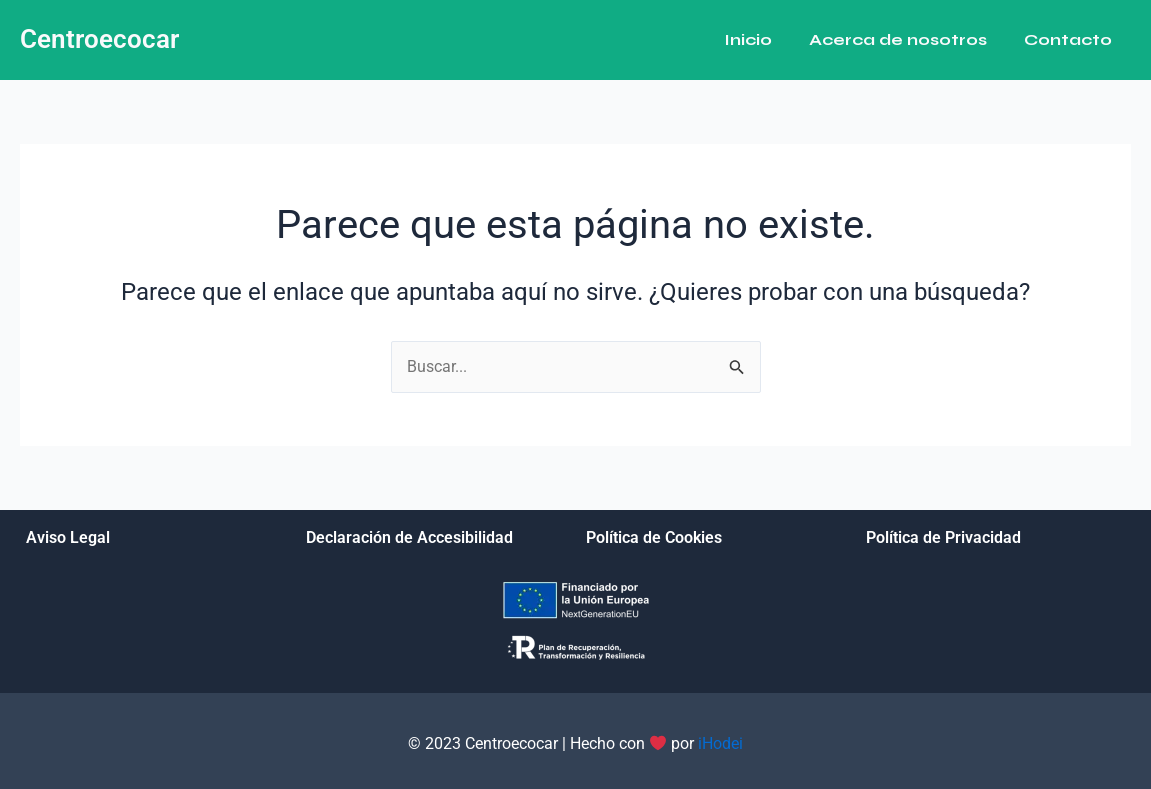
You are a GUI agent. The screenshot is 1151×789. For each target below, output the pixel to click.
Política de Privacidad (943, 537)
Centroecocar (99, 39)
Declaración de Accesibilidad (409, 537)
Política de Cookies (654, 537)
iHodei (720, 744)
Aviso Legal (68, 537)
